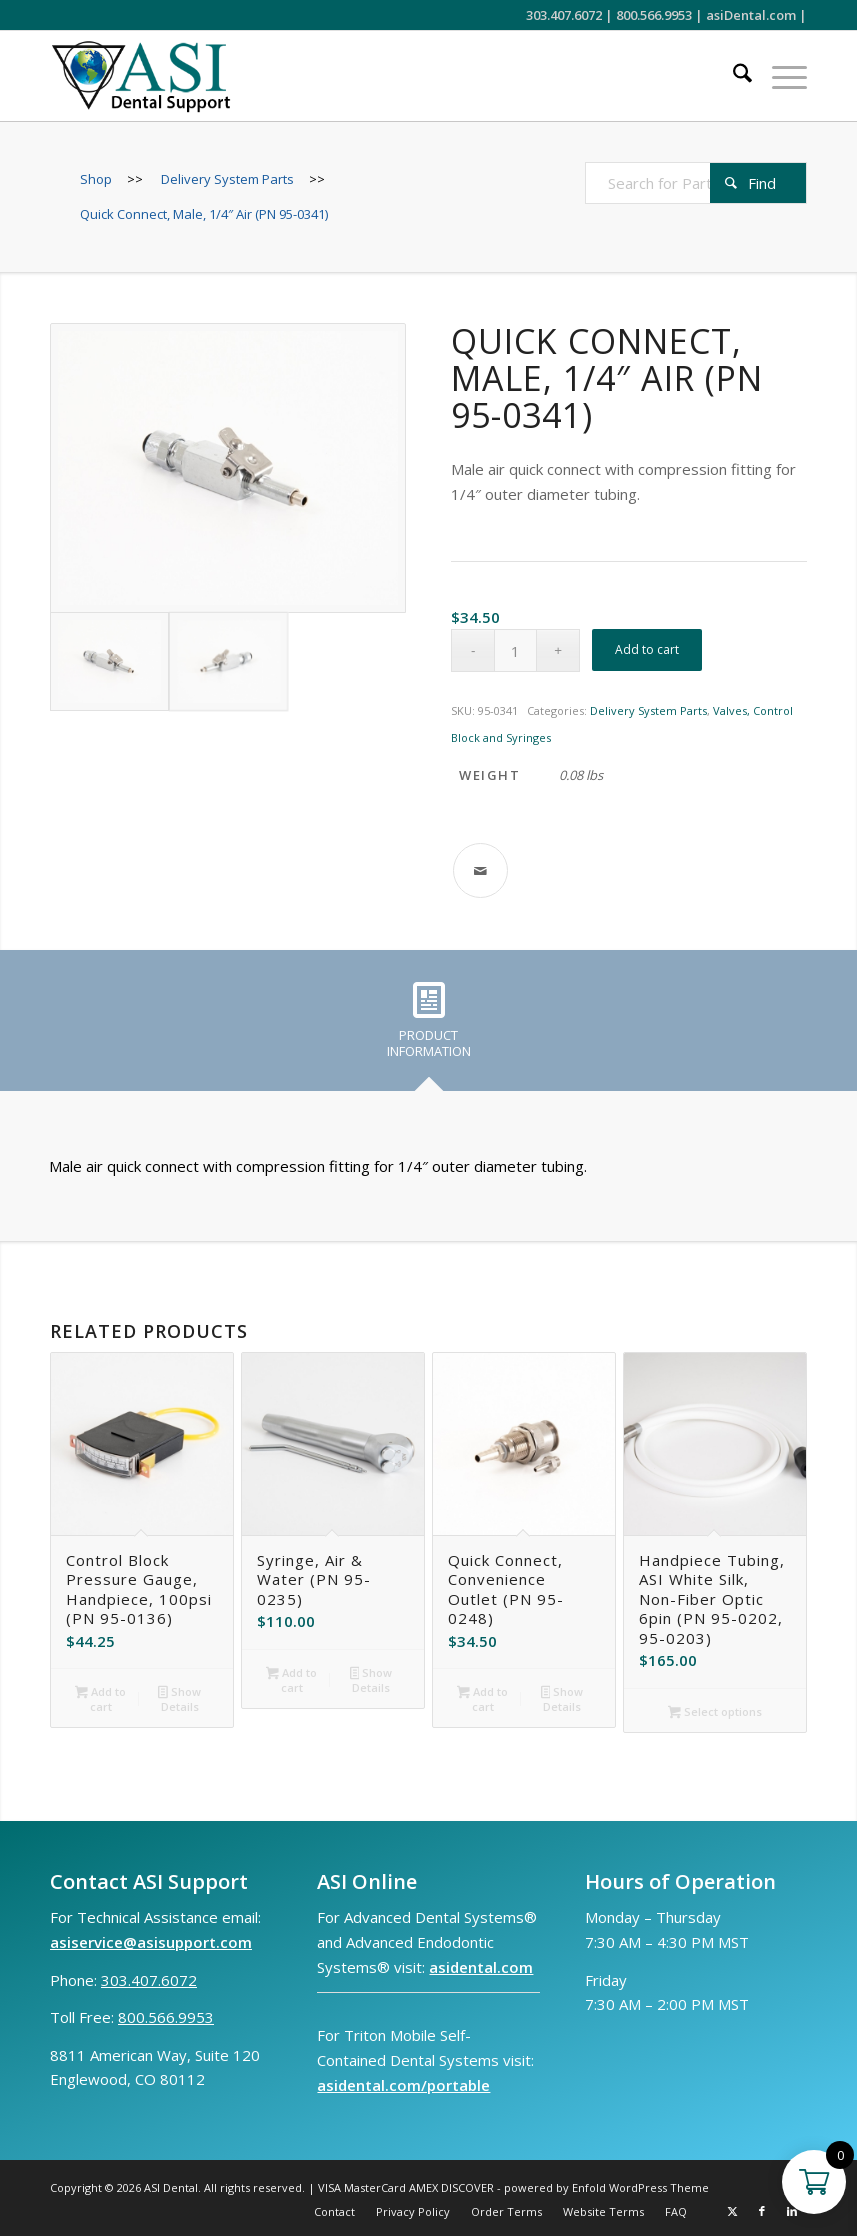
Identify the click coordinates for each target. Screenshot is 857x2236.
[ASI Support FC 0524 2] (140, 76)
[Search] (732, 76)
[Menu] (779, 76)
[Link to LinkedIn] (792, 2211)
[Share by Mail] (480, 870)
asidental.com (481, 1967)
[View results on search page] (758, 183)
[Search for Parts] (696, 183)
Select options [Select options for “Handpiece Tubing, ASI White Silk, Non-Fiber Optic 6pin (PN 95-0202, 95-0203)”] (715, 1713)
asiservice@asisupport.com (151, 1942)
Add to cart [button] (100, 1699)
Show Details (179, 1699)
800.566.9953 (654, 15)
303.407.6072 (564, 15)
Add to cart (647, 649)
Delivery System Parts (648, 710)
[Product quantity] (515, 650)
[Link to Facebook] (762, 2211)
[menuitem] (732, 76)
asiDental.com (751, 15)
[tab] (429, 1027)
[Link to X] (732, 2211)
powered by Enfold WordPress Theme (606, 2187)
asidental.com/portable (403, 2085)
